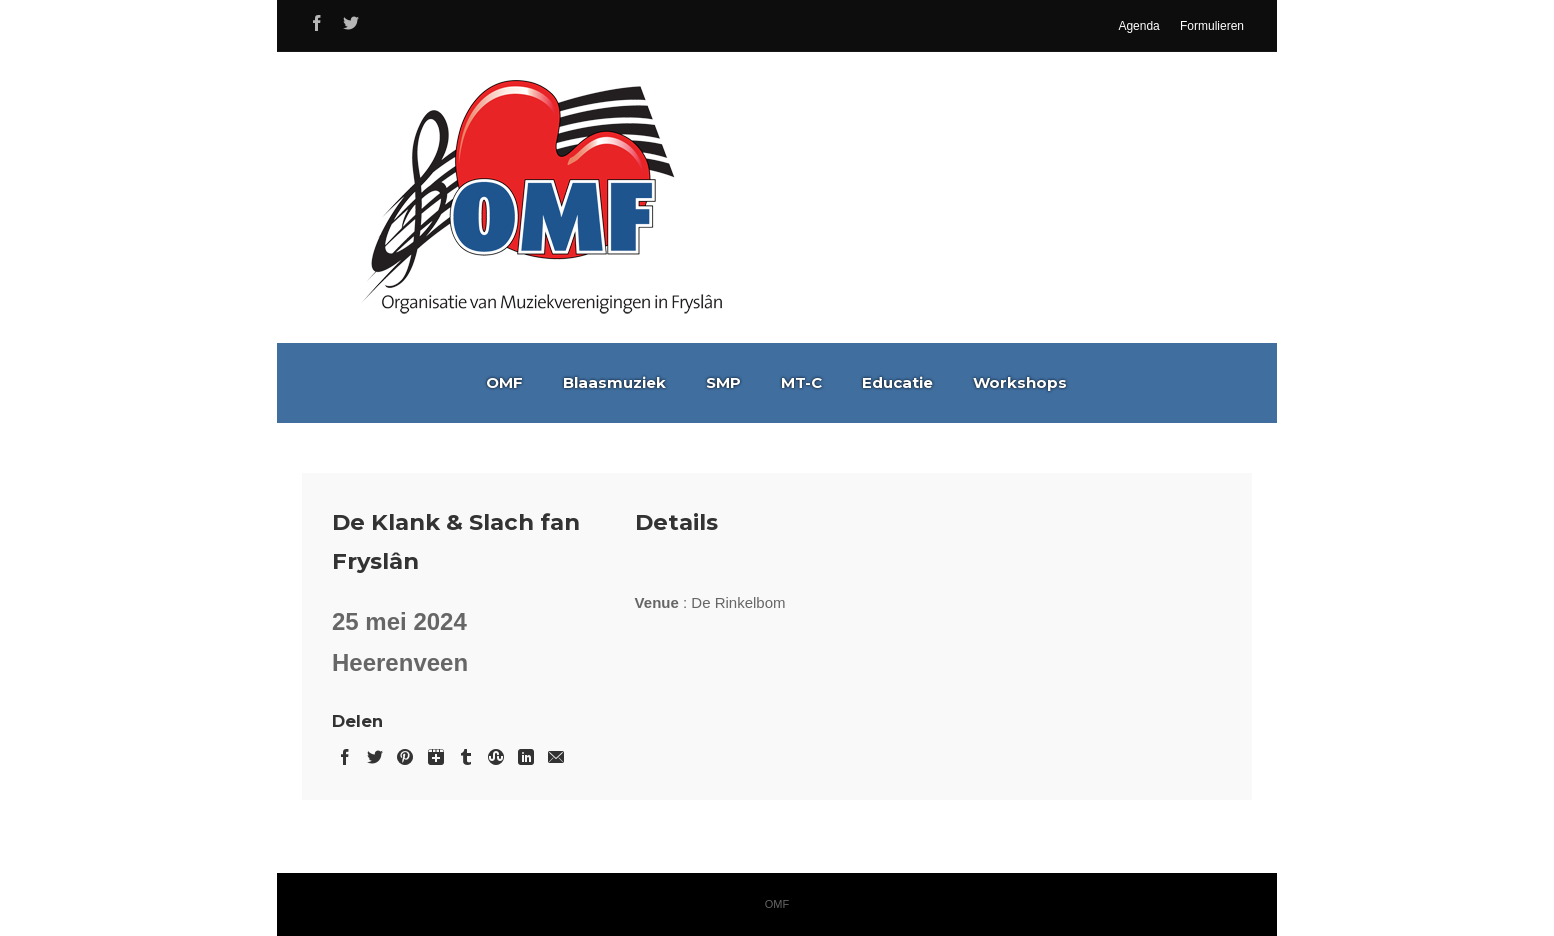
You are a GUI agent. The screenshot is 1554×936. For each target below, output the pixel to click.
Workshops (1020, 382)
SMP (723, 382)
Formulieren (1212, 26)
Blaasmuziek (614, 382)
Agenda (1138, 26)
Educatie (897, 382)
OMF (504, 382)
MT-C (801, 382)
